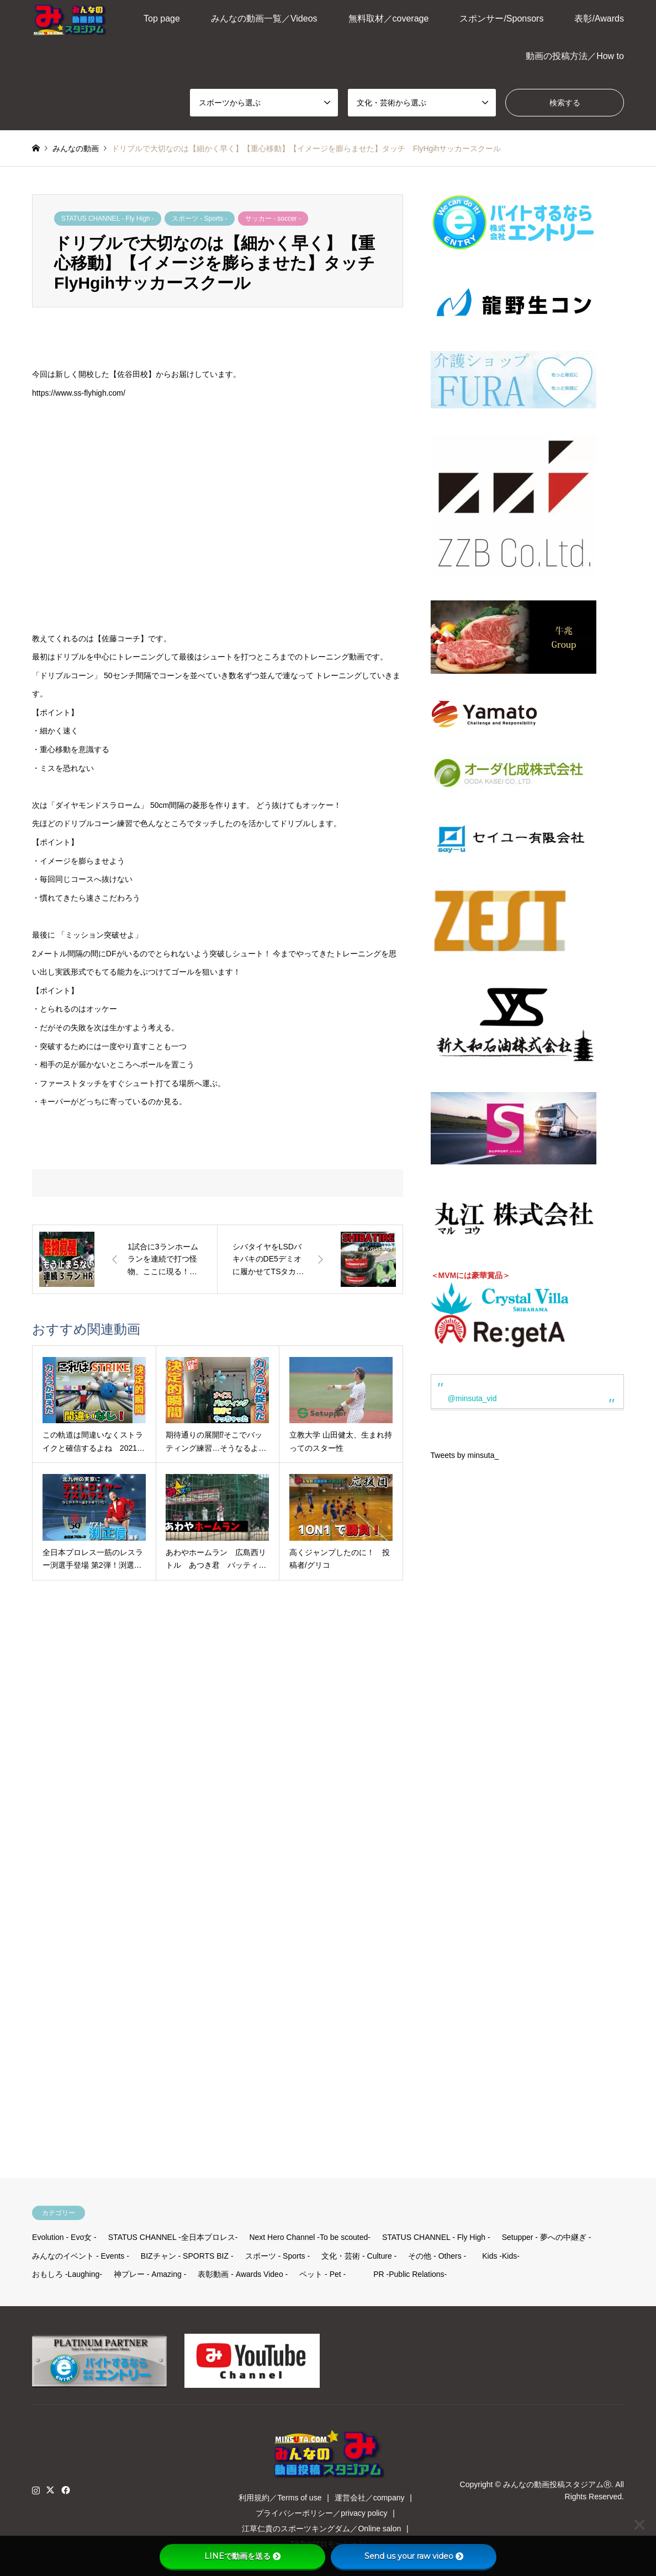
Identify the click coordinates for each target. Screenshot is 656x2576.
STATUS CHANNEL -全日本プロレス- (173, 2237)
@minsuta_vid (472, 1398)
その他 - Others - (437, 2256)
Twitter (50, 2490)
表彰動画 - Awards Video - (243, 2274)
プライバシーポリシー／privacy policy (321, 2513)
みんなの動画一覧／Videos (264, 18)
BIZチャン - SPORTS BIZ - (187, 2256)
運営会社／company (370, 2497)
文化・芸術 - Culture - (358, 2256)
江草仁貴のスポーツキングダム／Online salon (321, 2528)
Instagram (36, 2490)
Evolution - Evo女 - (64, 2237)
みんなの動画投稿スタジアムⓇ (557, 2483)
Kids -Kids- (501, 2256)
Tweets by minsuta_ (465, 1455)
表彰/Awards (599, 18)
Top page (162, 18)
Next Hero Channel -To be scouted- (309, 2237)
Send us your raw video (413, 2556)
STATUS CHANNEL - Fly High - (107, 218)
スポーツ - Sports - (200, 218)
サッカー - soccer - (273, 218)
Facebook (64, 2490)
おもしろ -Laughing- (67, 2274)
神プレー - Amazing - (150, 2274)
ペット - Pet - (322, 2274)
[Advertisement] (510, 1822)
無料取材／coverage (388, 18)
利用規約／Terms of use (280, 2497)
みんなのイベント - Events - (80, 2256)
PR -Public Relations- (410, 2274)
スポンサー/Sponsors (501, 18)
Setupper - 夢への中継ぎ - (546, 2237)
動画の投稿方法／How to (575, 56)
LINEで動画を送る (242, 2556)
